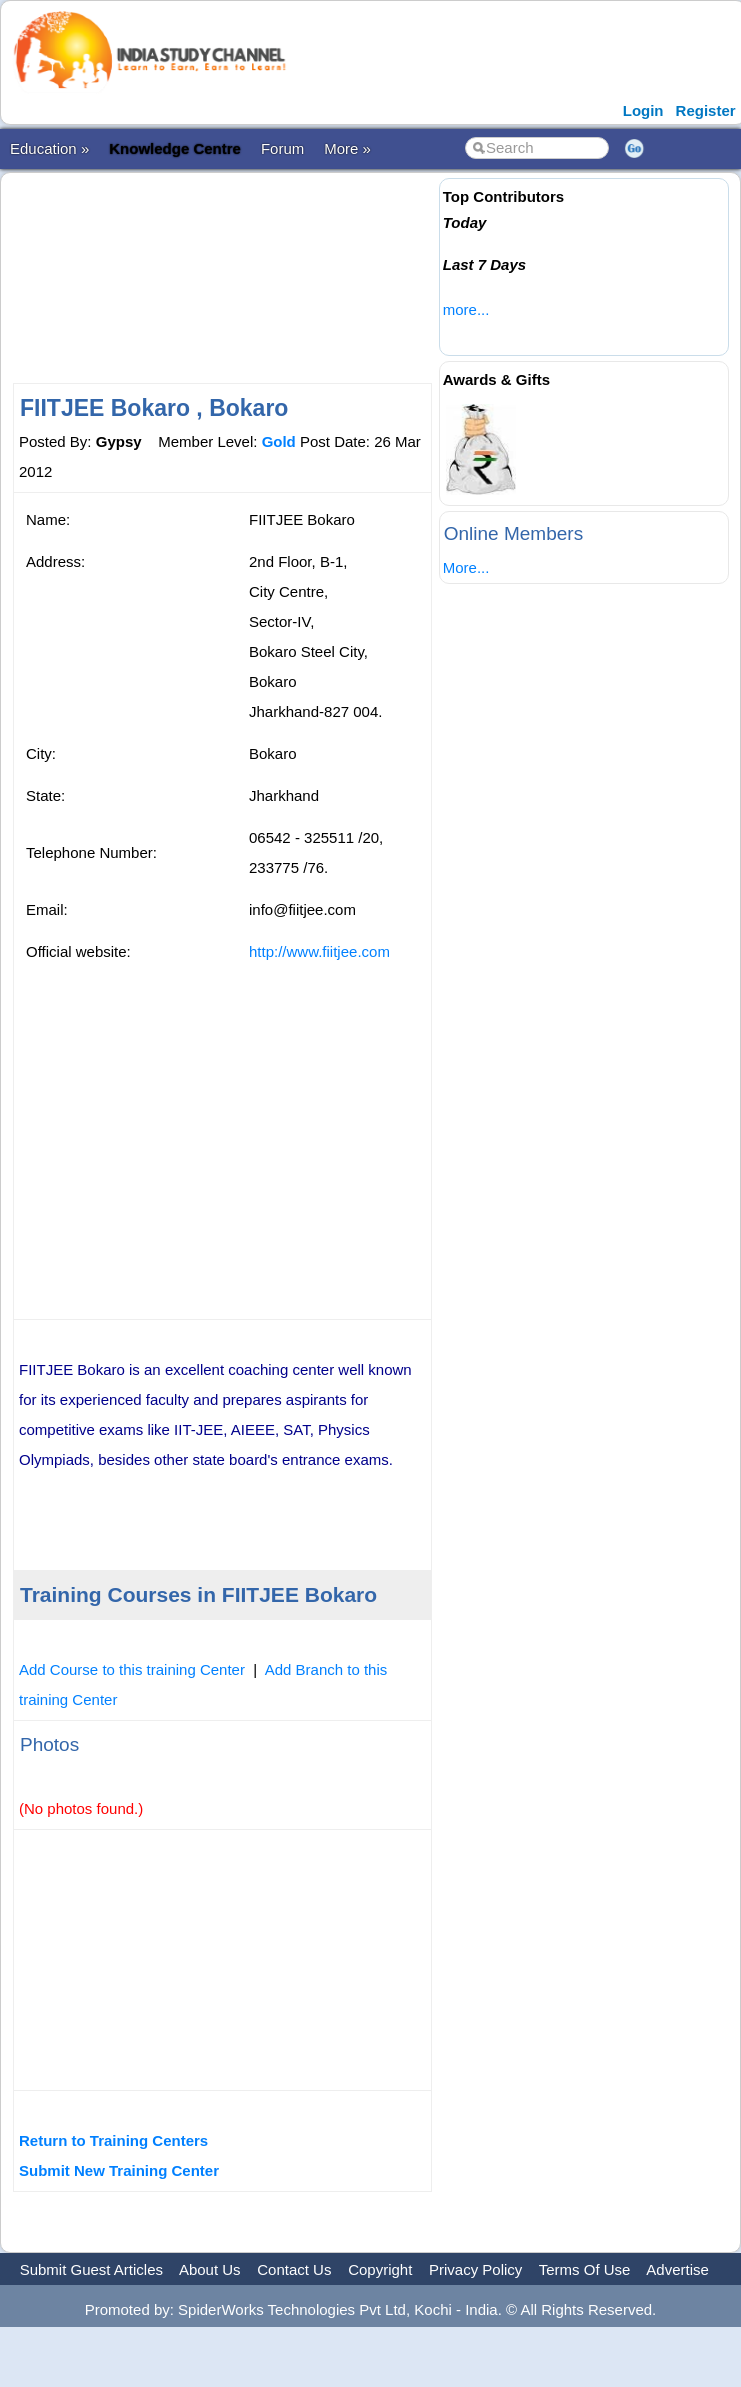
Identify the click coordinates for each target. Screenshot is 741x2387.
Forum (282, 148)
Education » (49, 148)
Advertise (677, 2269)
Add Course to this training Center (132, 1669)
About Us (210, 2269)
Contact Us (294, 2269)
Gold (279, 441)
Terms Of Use (585, 2269)
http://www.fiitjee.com (319, 951)
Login (643, 110)
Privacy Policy (475, 2269)
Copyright (380, 2269)
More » (347, 148)
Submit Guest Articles (91, 2269)
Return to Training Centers (113, 2140)
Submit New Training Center (119, 2170)
